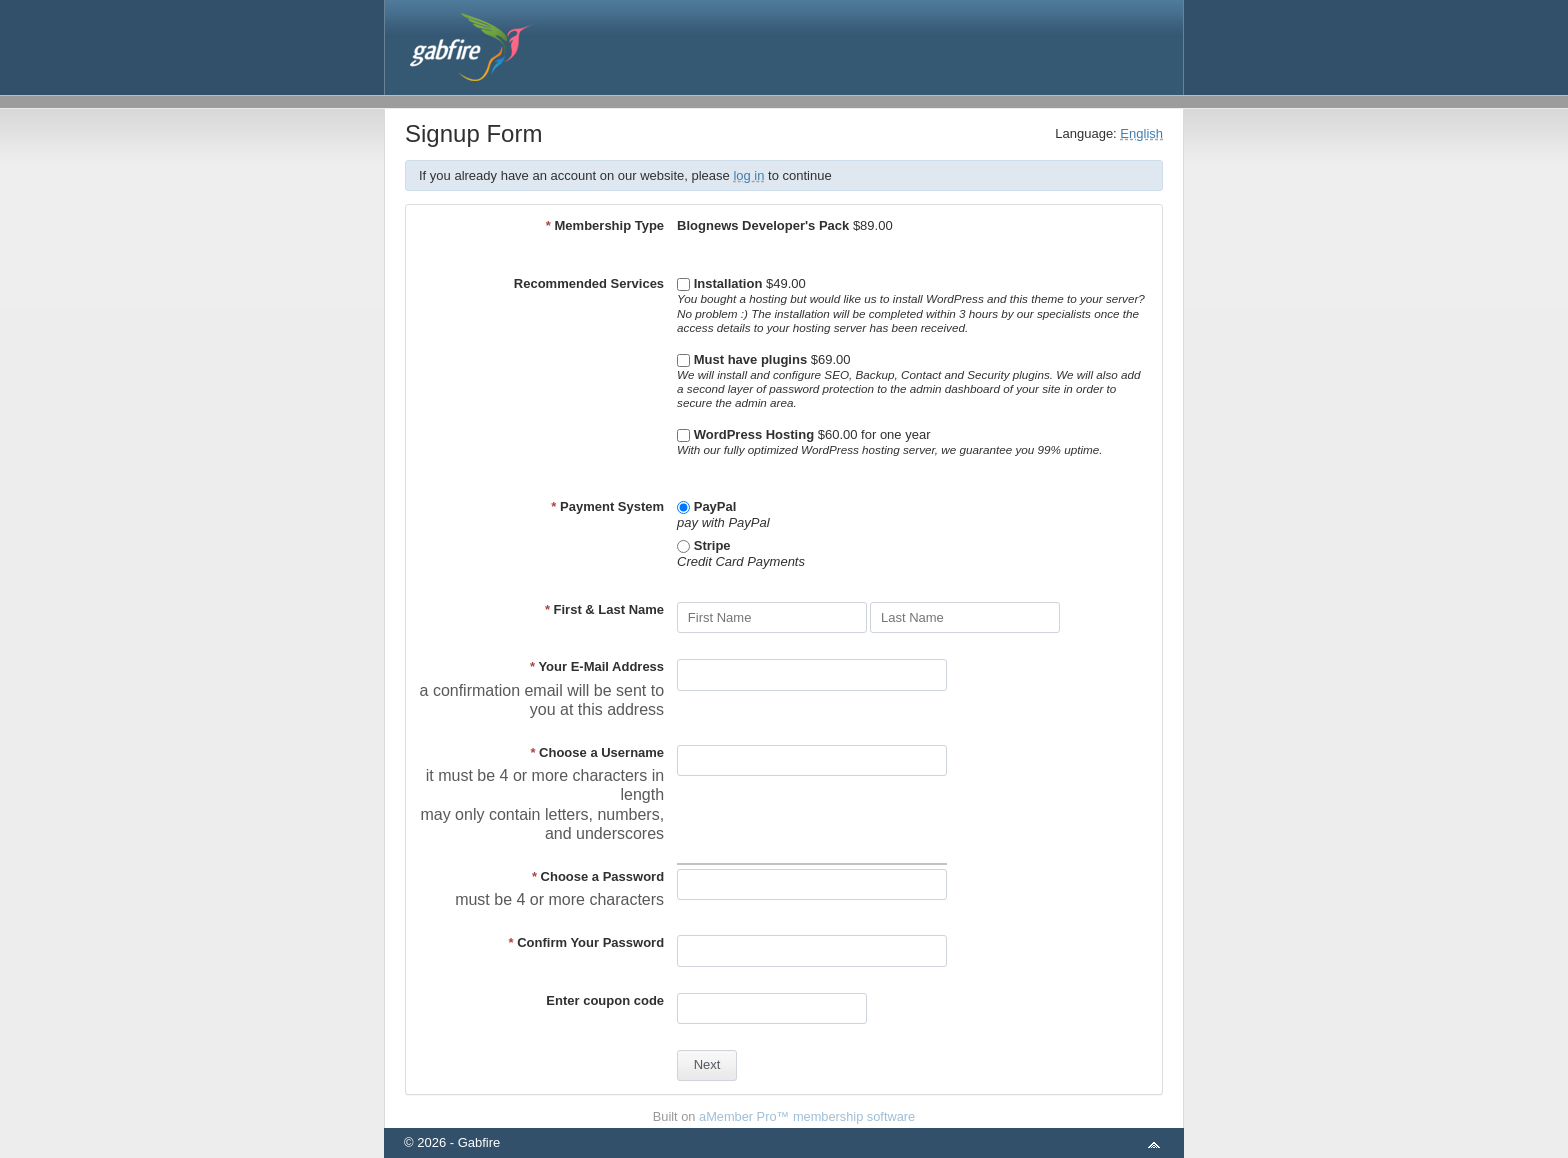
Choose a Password (598, 876)
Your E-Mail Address (597, 666)
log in (748, 175)
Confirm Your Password (587, 942)
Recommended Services (589, 283)
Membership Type (605, 225)
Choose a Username (597, 752)
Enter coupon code (605, 1000)
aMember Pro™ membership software (807, 1116)
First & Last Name (604, 609)
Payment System (607, 506)
